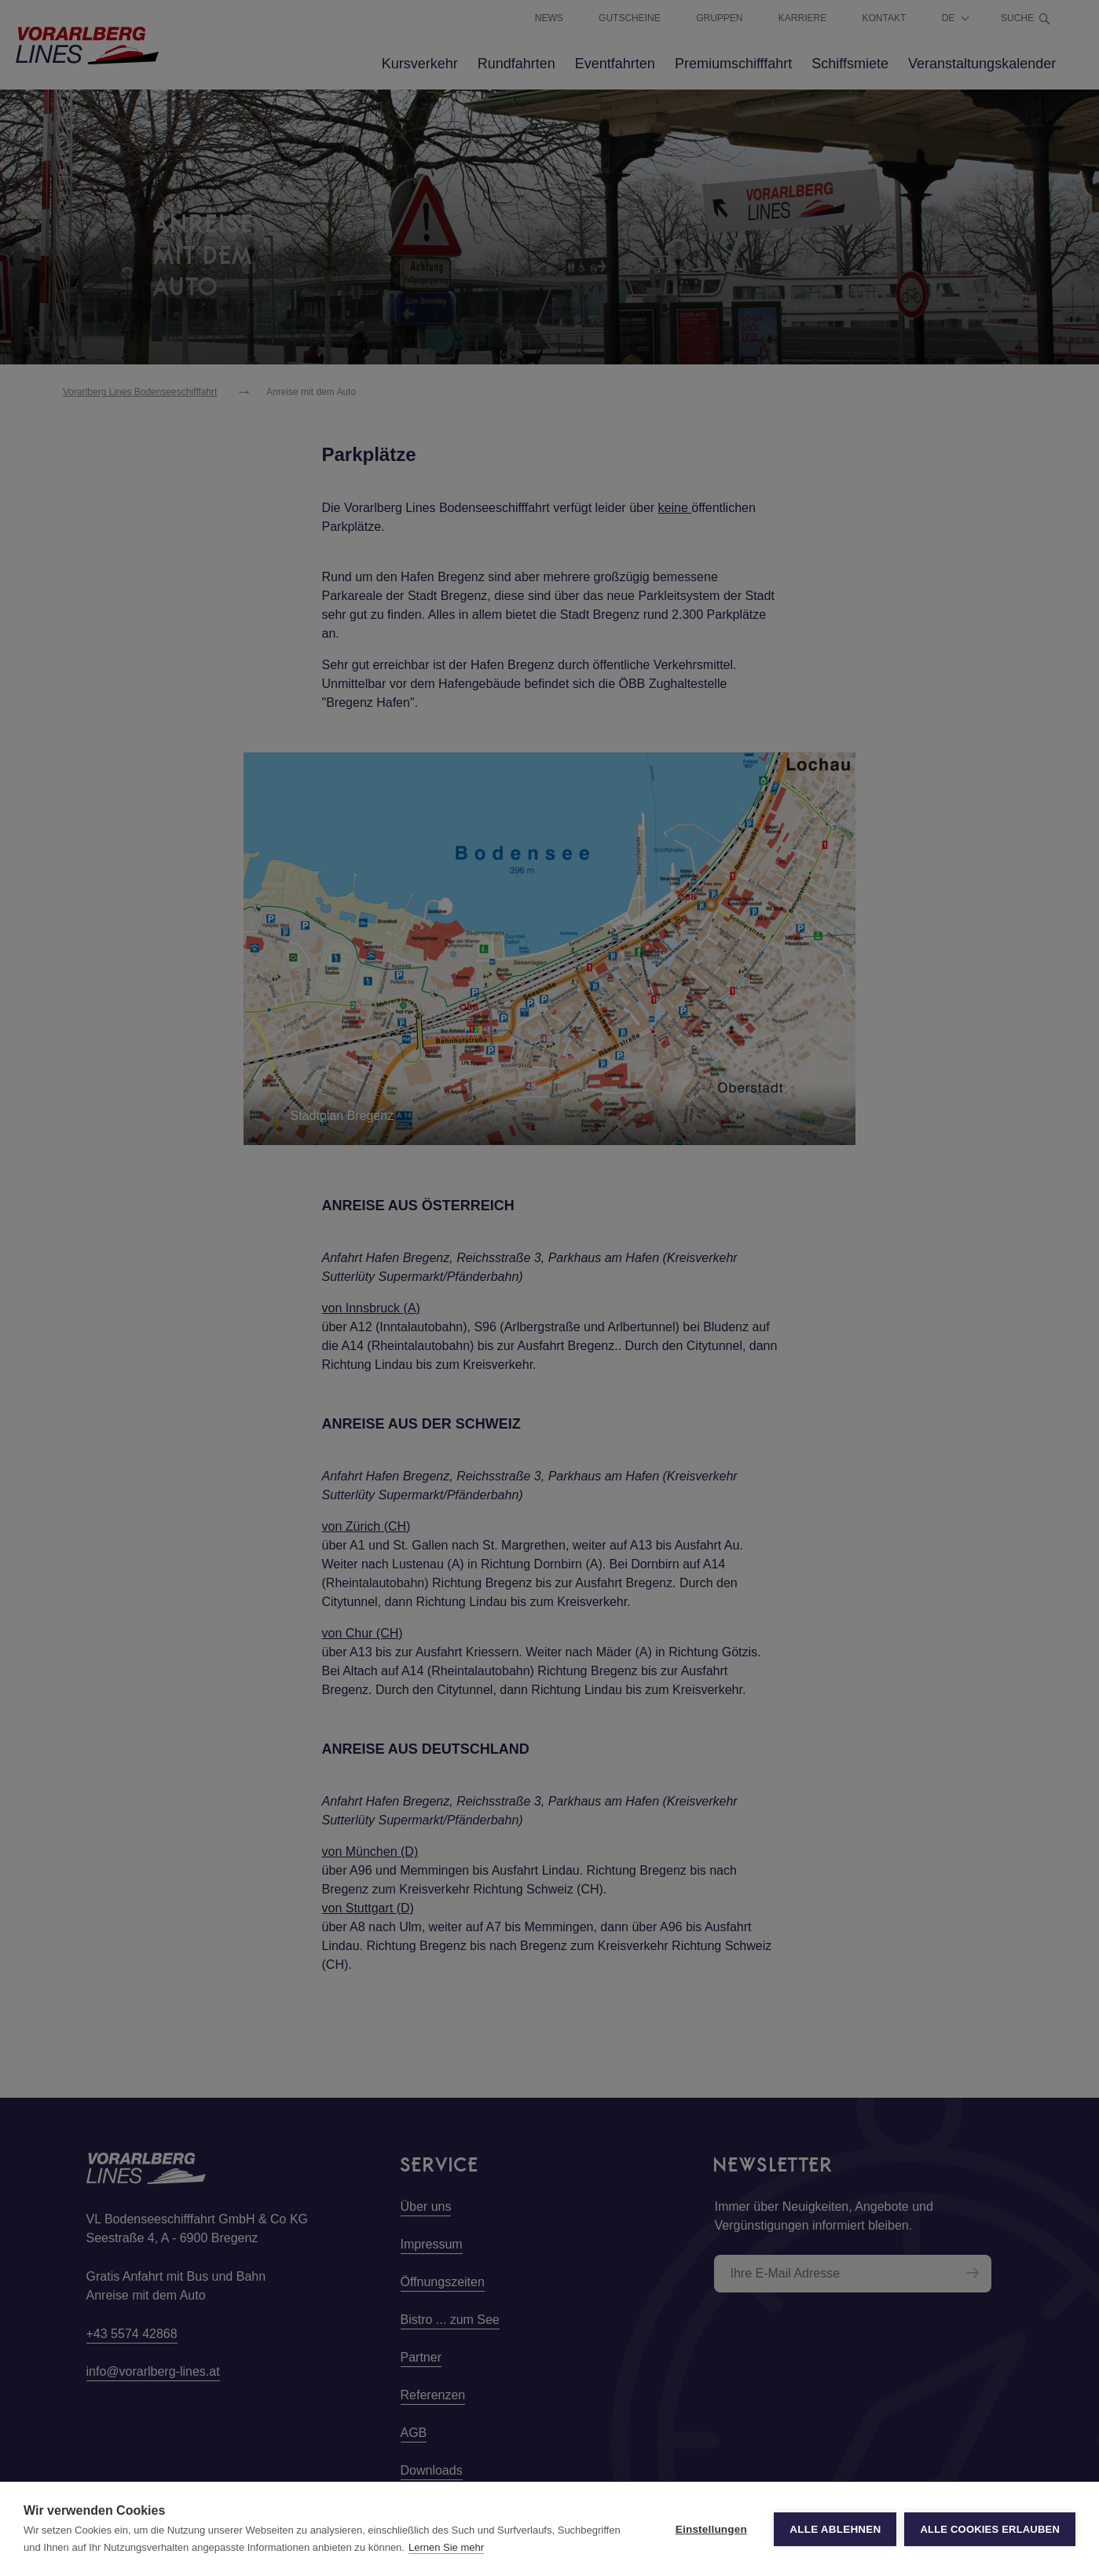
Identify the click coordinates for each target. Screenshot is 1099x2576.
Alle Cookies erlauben (990, 2529)
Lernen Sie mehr (446, 2547)
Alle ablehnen (835, 2529)
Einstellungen (711, 2529)
